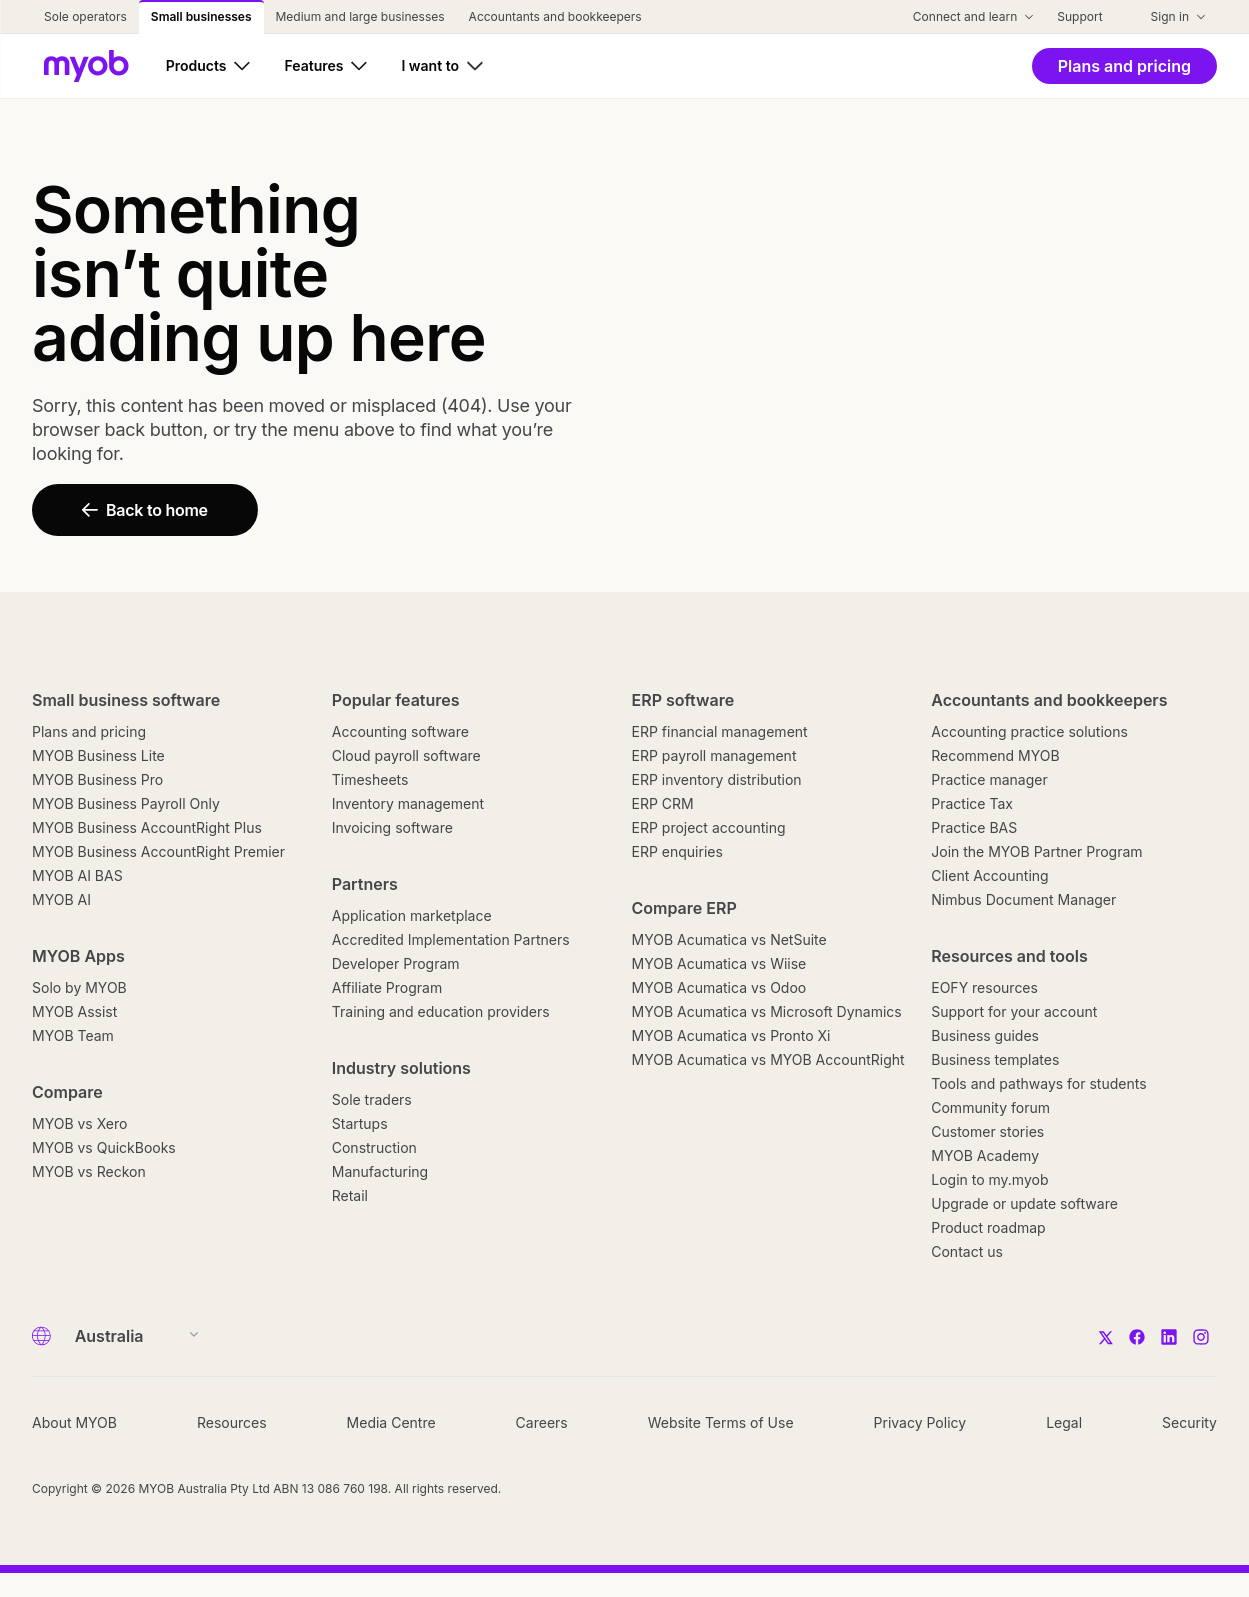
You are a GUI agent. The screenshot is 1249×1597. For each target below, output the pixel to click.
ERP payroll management (714, 755)
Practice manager (989, 779)
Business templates (995, 1059)
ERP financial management (720, 731)
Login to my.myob (989, 1179)
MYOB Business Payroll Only (126, 803)
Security (1189, 1422)
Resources (232, 1422)
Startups (360, 1123)
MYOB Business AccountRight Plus (147, 827)
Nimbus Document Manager (1023, 899)
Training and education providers (441, 1011)
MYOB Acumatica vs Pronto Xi (731, 1035)
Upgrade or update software (1024, 1203)
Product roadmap (988, 1227)
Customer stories (987, 1131)
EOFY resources (984, 987)
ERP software (683, 700)
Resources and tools (1009, 956)
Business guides (985, 1035)
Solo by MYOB (79, 987)
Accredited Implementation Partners (451, 939)
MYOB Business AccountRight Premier (158, 851)
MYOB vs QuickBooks (104, 1147)
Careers (542, 1422)
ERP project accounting (709, 827)
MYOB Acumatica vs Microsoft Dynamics (767, 1011)
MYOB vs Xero (79, 1123)
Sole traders (372, 1099)
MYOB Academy (985, 1155)
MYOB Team (73, 1035)
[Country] (130, 1336)
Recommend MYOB (995, 755)
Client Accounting (989, 875)
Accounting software (400, 731)
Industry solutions (401, 1068)
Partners (365, 884)
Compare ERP (684, 908)
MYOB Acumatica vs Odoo (719, 987)
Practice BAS (974, 827)
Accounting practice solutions (1029, 731)
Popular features (396, 700)
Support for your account (1014, 1011)
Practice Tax (972, 803)
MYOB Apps (78, 956)
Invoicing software (392, 827)
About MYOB (74, 1422)
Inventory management (408, 803)
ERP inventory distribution (717, 779)
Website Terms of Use (721, 1422)
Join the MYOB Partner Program (1036, 851)
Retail (350, 1195)
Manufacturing (380, 1171)
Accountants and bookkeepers (1049, 700)
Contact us (967, 1251)
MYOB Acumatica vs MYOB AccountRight (768, 1059)
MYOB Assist (74, 1011)
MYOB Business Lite (98, 755)
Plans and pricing (89, 731)
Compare (67, 1092)
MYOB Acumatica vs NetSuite (729, 939)
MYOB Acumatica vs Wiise (719, 963)
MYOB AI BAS (77, 875)
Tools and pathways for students (1038, 1083)
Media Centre (391, 1422)
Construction (374, 1147)
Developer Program (396, 963)
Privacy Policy (920, 1422)
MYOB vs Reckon (89, 1171)
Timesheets (370, 779)
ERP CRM (663, 803)
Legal (1064, 1422)
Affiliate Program (387, 987)
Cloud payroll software (406, 755)
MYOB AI (61, 899)
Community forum (990, 1107)
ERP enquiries (677, 851)
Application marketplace (412, 915)
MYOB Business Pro (97, 779)
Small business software (126, 700)
